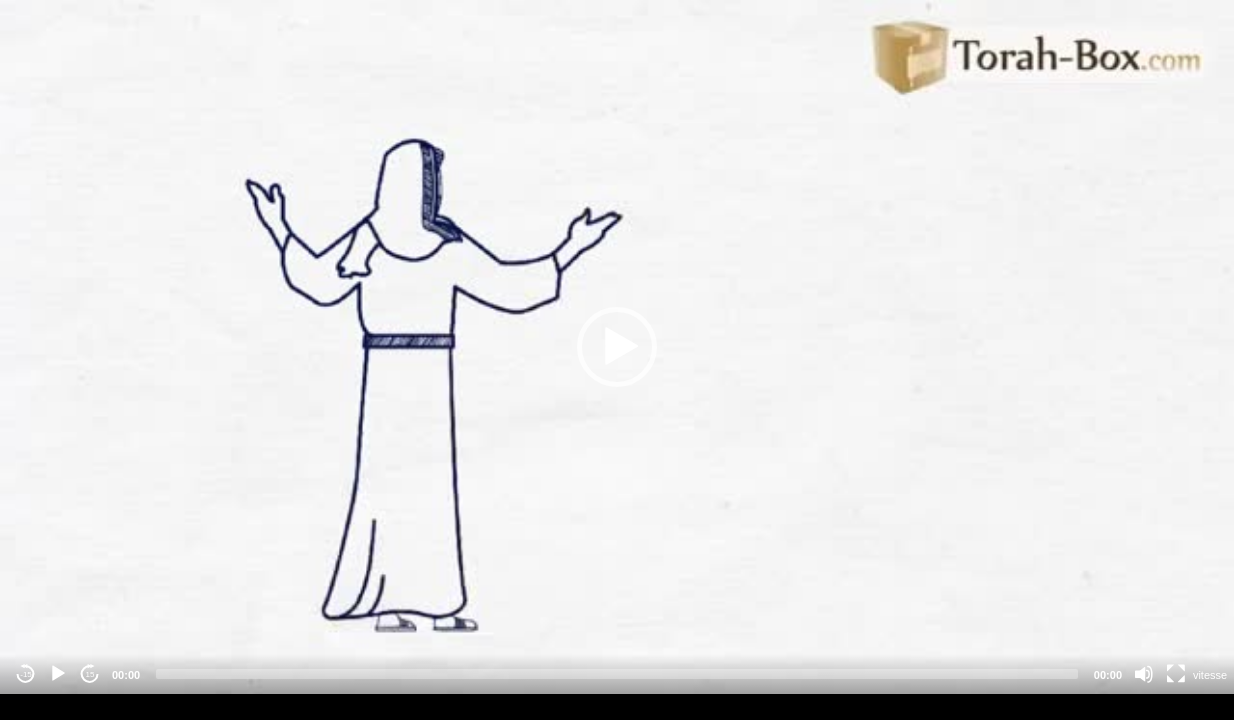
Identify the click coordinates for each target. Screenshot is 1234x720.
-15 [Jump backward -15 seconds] (26, 674)
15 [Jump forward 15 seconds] (90, 674)
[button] (617, 347)
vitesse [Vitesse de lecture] (1210, 675)
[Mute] (1144, 674)
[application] (617, 347)
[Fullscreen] (1176, 674)
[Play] (58, 674)
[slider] (617, 674)
